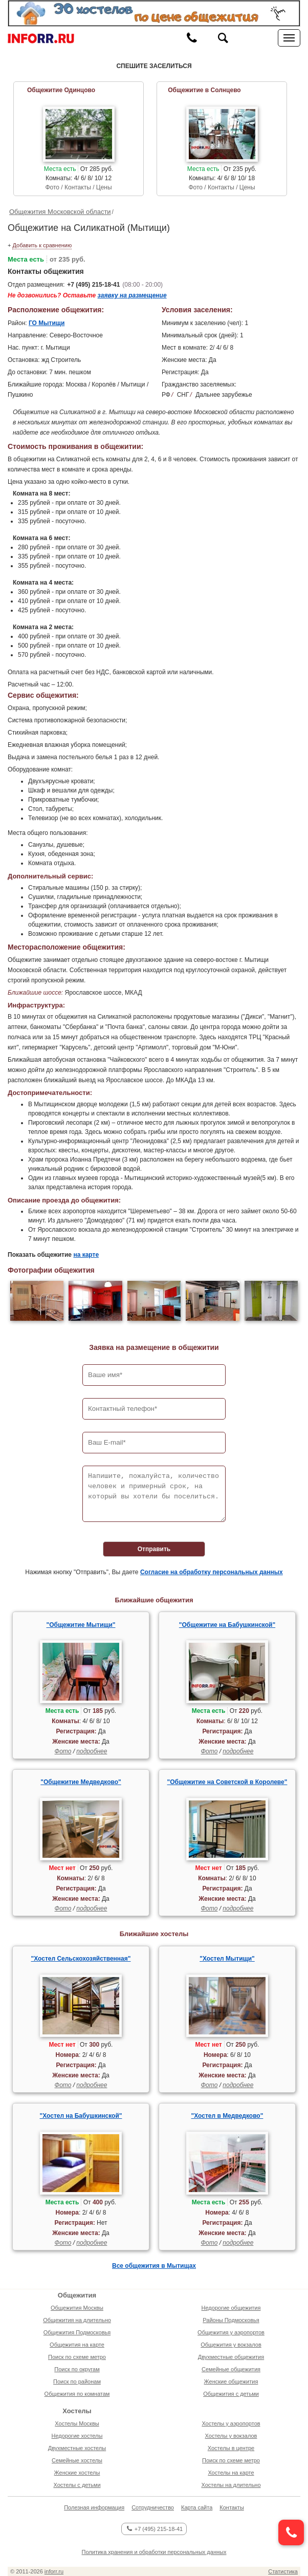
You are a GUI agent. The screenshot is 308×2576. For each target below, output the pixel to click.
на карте (86, 1254)
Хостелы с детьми (76, 2485)
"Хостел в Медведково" (227, 2115)
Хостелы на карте (231, 2473)
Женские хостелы (77, 2473)
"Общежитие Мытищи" (81, 1624)
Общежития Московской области (60, 212)
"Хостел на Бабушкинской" (81, 2115)
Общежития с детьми (231, 2394)
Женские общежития (231, 2381)
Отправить (154, 1549)
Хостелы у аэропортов (231, 2423)
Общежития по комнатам (77, 2394)
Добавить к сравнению (42, 245)
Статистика (283, 2571)
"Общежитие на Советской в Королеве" (227, 1782)
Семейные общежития (231, 2369)
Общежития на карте (77, 2345)
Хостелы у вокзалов (231, 2436)
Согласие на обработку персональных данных (211, 1572)
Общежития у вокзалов (231, 2345)
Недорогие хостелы (77, 2436)
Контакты (231, 2507)
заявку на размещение (132, 295)
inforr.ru (54, 2571)
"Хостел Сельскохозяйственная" (81, 1958)
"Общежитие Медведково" (80, 1782)
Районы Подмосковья (231, 2320)
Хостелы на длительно (230, 2485)
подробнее (91, 1751)
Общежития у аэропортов (231, 2332)
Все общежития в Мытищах (154, 2265)
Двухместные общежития (231, 2357)
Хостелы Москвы (77, 2423)
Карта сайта (196, 2507)
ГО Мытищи (46, 323)
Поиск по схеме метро (77, 2357)
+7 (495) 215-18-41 (93, 284)
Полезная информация (94, 2507)
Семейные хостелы (77, 2460)
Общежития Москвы (77, 2308)
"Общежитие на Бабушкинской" (227, 1624)
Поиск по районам (77, 2381)
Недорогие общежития (231, 2308)
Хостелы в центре (231, 2448)
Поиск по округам (77, 2369)
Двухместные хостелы (77, 2448)
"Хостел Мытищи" (227, 1958)
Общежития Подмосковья (77, 2332)
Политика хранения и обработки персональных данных (154, 2552)
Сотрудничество (152, 2507)
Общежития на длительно (77, 2320)
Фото (63, 1751)
